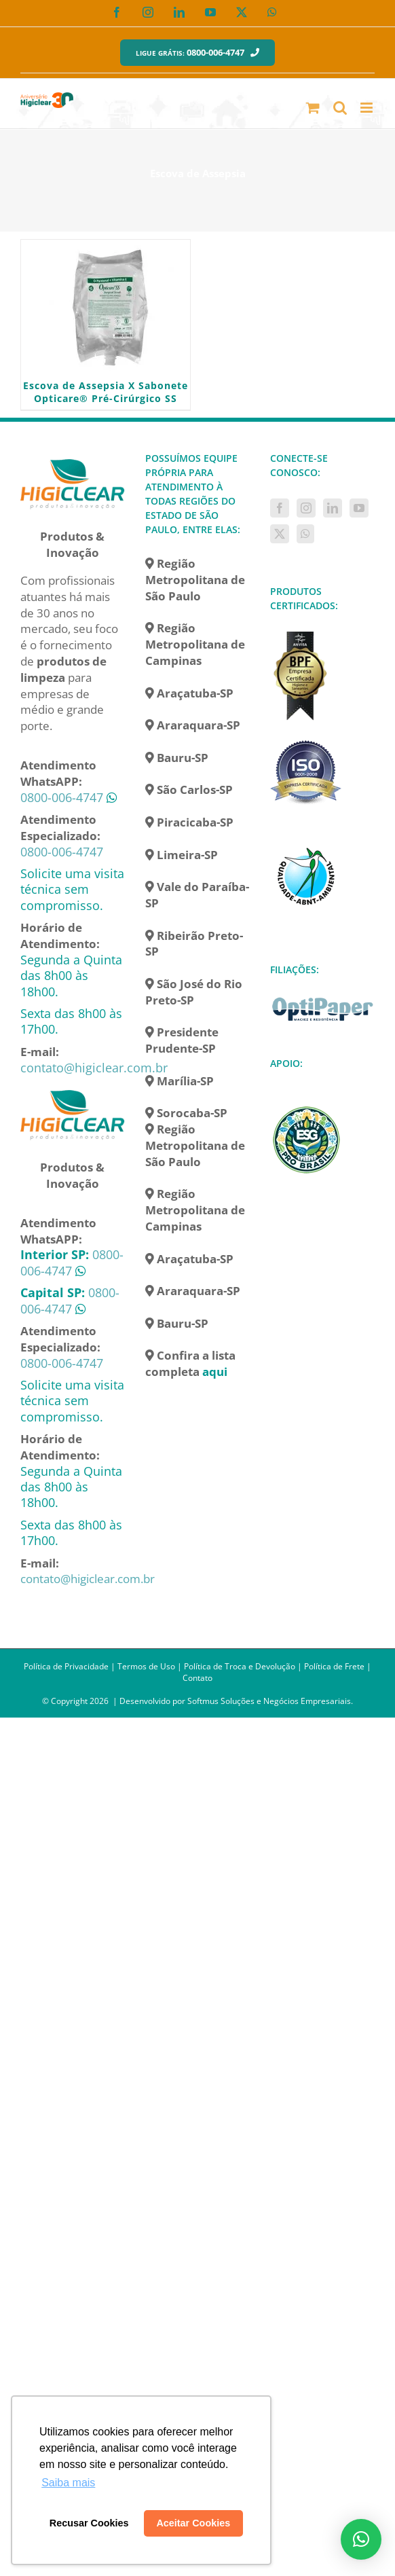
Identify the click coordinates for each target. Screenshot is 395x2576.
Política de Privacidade (66, 1666)
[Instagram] (306, 508)
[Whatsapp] (305, 533)
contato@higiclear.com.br (94, 1067)
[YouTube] (359, 508)
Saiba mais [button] (68, 2482)
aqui (214, 1371)
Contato (197, 1678)
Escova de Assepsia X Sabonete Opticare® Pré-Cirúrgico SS (105, 392)
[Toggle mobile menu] (367, 108)
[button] (361, 2539)
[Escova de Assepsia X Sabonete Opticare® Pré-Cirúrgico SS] (105, 308)
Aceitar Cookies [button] (193, 2523)
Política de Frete (334, 1666)
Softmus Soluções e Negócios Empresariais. (270, 1701)
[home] (72, 459)
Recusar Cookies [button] (89, 2523)
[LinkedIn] (332, 508)
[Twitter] (279, 533)
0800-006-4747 (61, 797)
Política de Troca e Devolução (239, 1666)
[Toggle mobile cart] (313, 108)
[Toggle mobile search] (340, 108)
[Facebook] (279, 508)
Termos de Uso (146, 1666)
